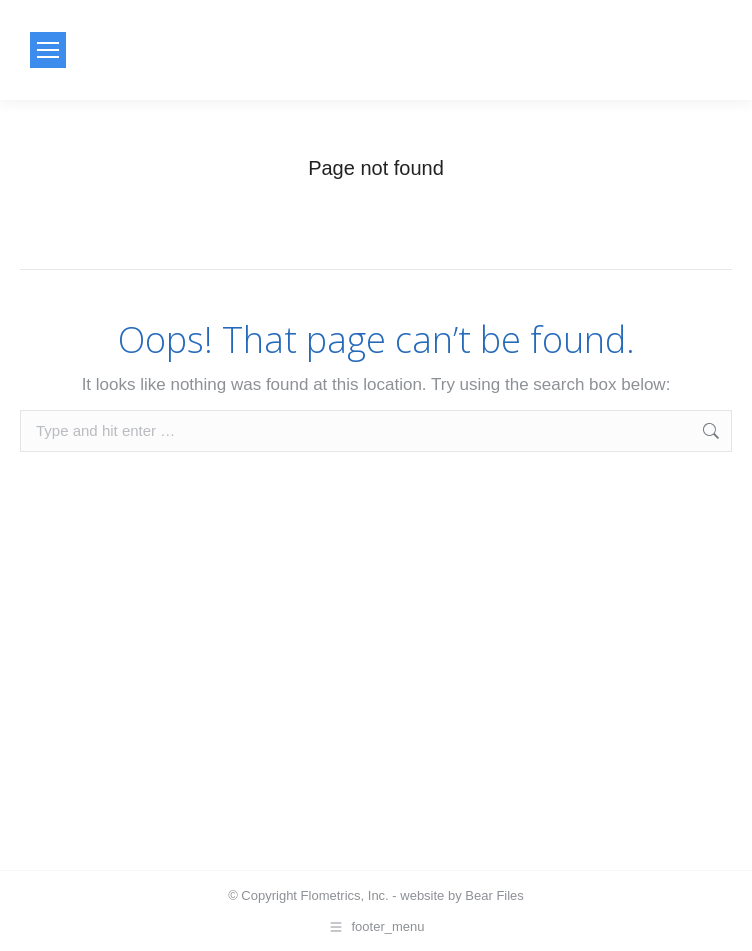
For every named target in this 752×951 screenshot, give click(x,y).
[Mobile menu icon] (48, 50)
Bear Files (494, 895)
